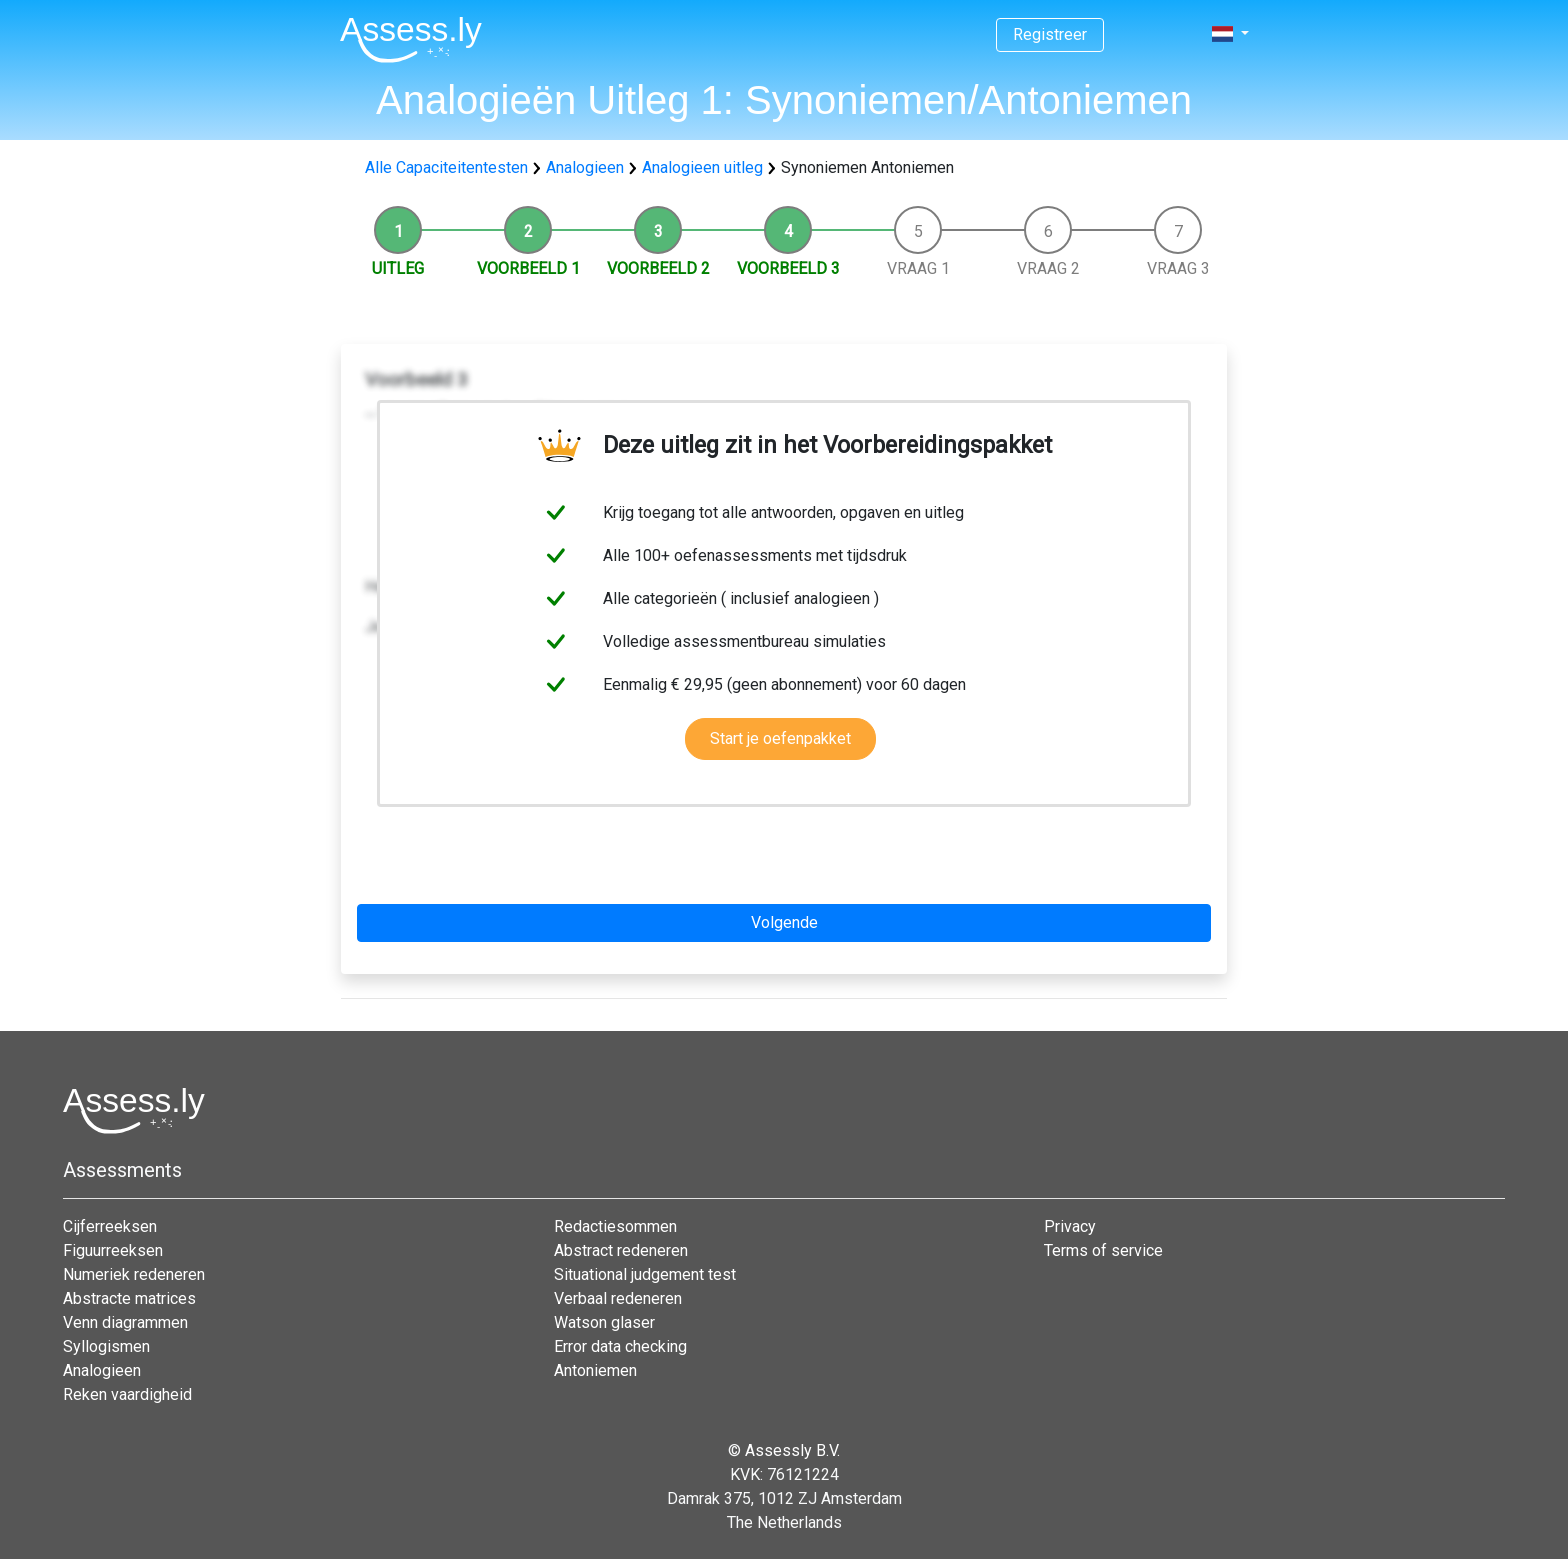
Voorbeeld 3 (788, 268)
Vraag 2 (1048, 268)
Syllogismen (106, 1346)
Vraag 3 (1178, 268)
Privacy (1070, 1226)
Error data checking (620, 1346)
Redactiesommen (615, 1226)
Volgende (784, 922)
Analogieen (585, 167)
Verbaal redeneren (618, 1298)
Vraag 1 (918, 268)
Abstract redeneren (621, 1250)
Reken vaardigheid (127, 1394)
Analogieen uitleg (702, 167)
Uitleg (398, 268)
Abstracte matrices (129, 1298)
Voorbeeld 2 (658, 268)
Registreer (1050, 34)
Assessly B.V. (792, 1450)
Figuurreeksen (113, 1250)
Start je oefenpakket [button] (780, 738)
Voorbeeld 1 (528, 268)
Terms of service (1103, 1250)
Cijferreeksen (110, 1226)
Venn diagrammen (125, 1322)
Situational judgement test (645, 1274)
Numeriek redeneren (134, 1274)
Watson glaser (604, 1322)
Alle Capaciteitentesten (446, 167)
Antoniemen (595, 1370)
